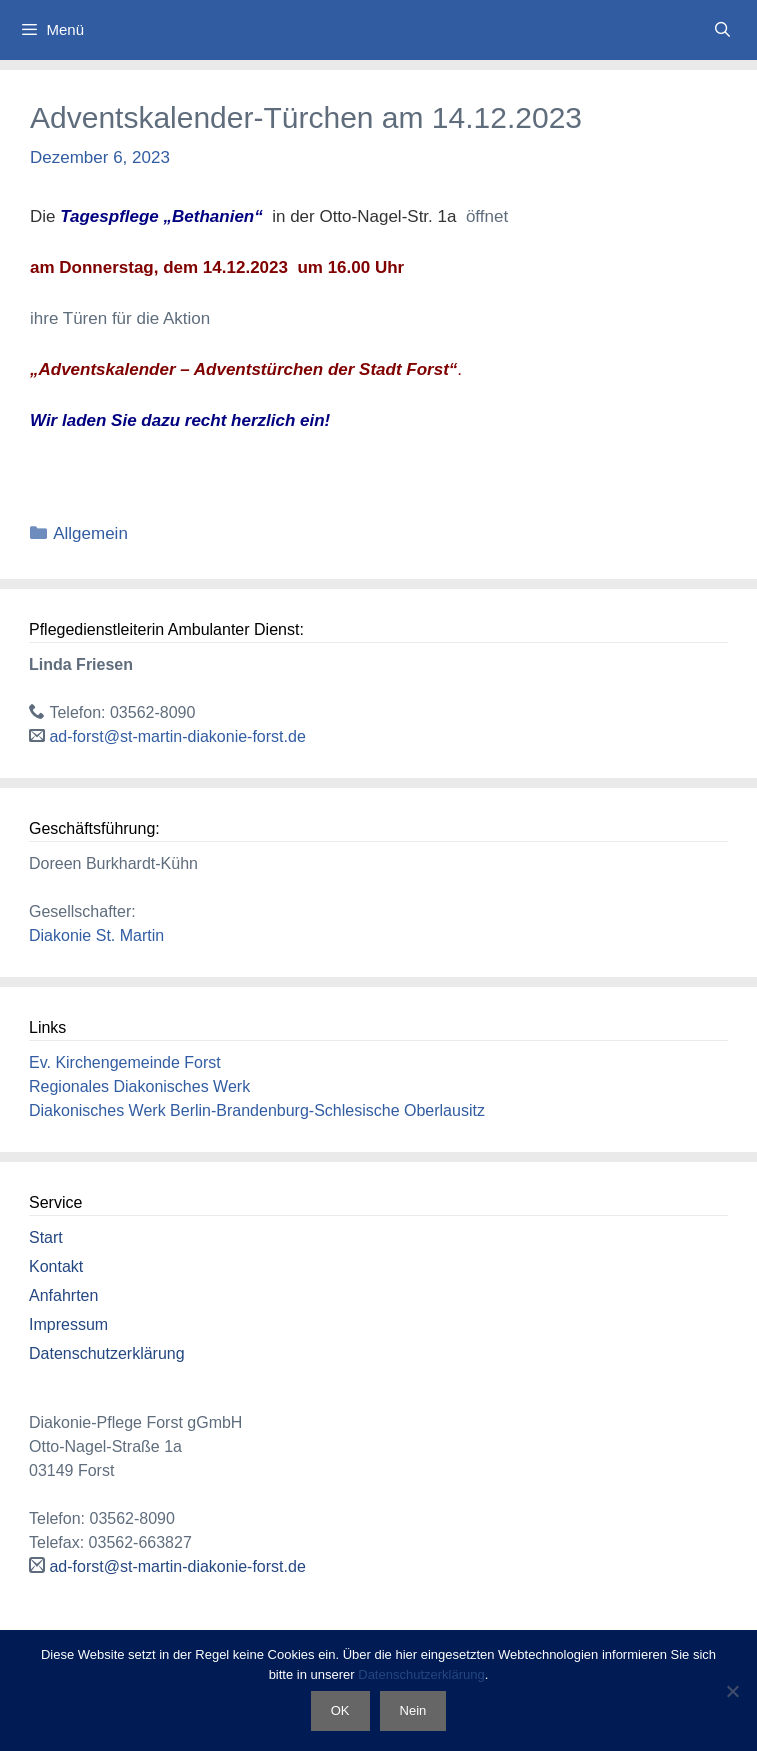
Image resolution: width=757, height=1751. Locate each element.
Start (46, 1237)
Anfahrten (63, 1295)
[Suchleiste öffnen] (722, 30)
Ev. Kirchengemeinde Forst (125, 1062)
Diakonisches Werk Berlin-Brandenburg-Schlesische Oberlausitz (257, 1110)
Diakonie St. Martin (96, 935)
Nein (413, 1710)
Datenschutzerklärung (107, 1353)
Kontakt (56, 1266)
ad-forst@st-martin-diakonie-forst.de (177, 736)
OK (340, 1710)
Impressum (68, 1324)
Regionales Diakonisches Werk (139, 1086)
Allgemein (90, 533)
